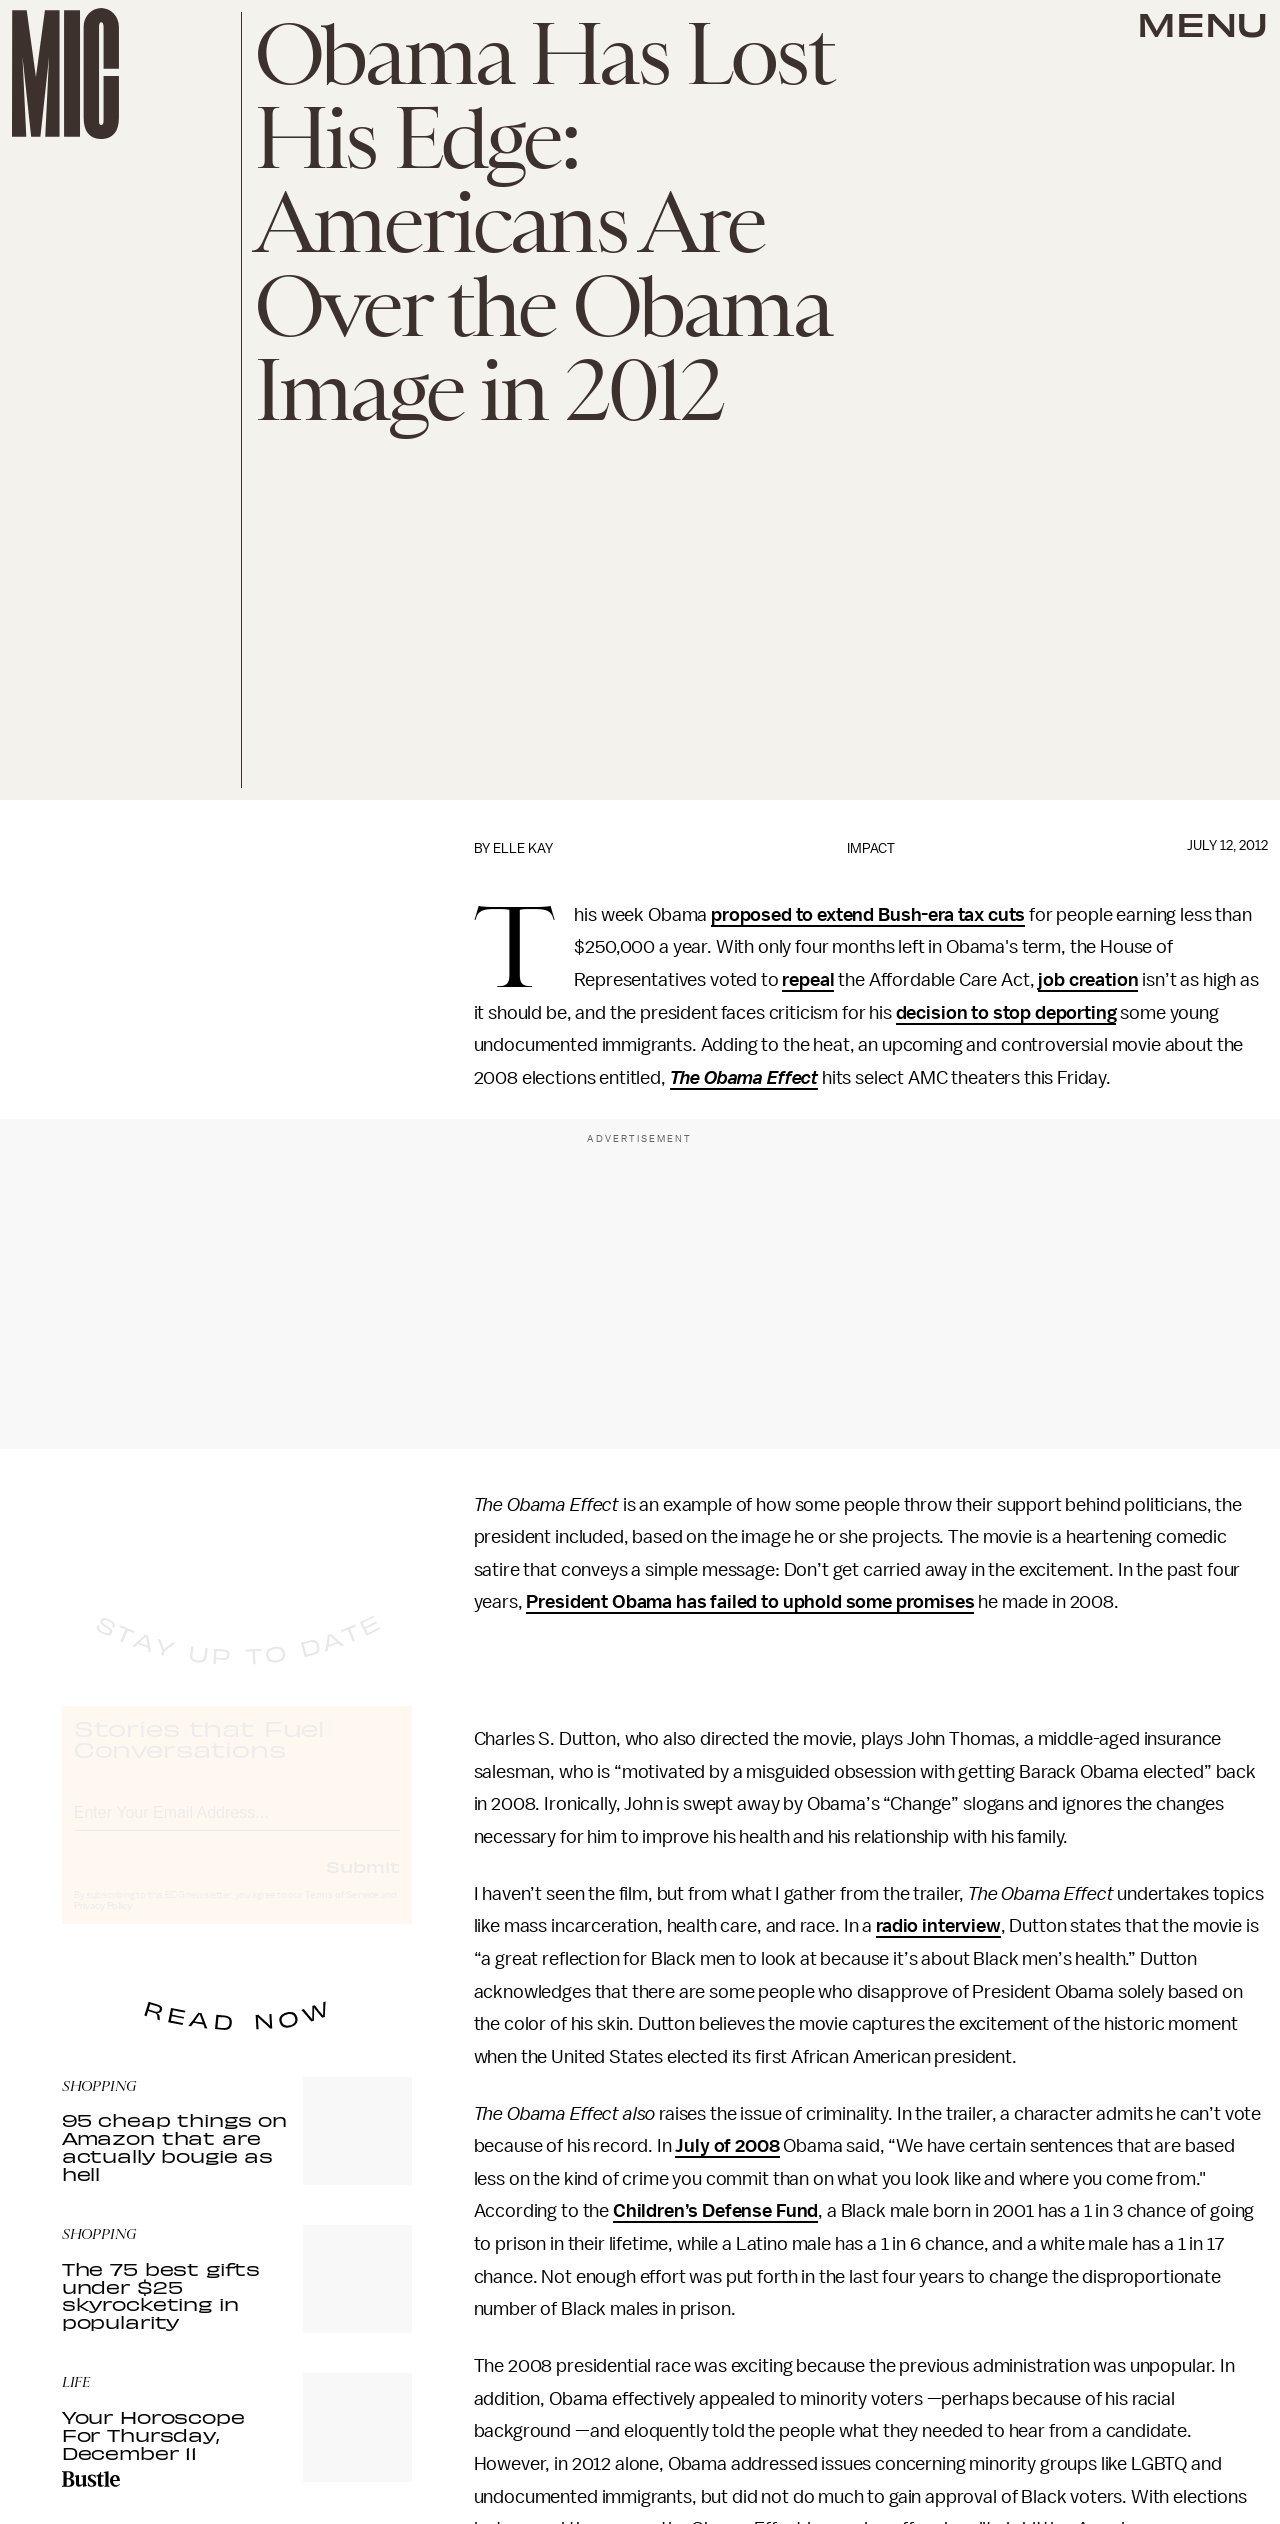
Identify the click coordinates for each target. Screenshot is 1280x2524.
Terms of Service (342, 1914)
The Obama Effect (744, 1078)
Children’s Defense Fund (715, 2211)
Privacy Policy (103, 1925)
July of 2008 (727, 2146)
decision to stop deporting (1006, 1013)
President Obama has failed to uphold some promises (750, 1602)
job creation (1088, 980)
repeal (808, 980)
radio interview (938, 1926)
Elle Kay (523, 848)
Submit (363, 1885)
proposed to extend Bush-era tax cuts (868, 915)
